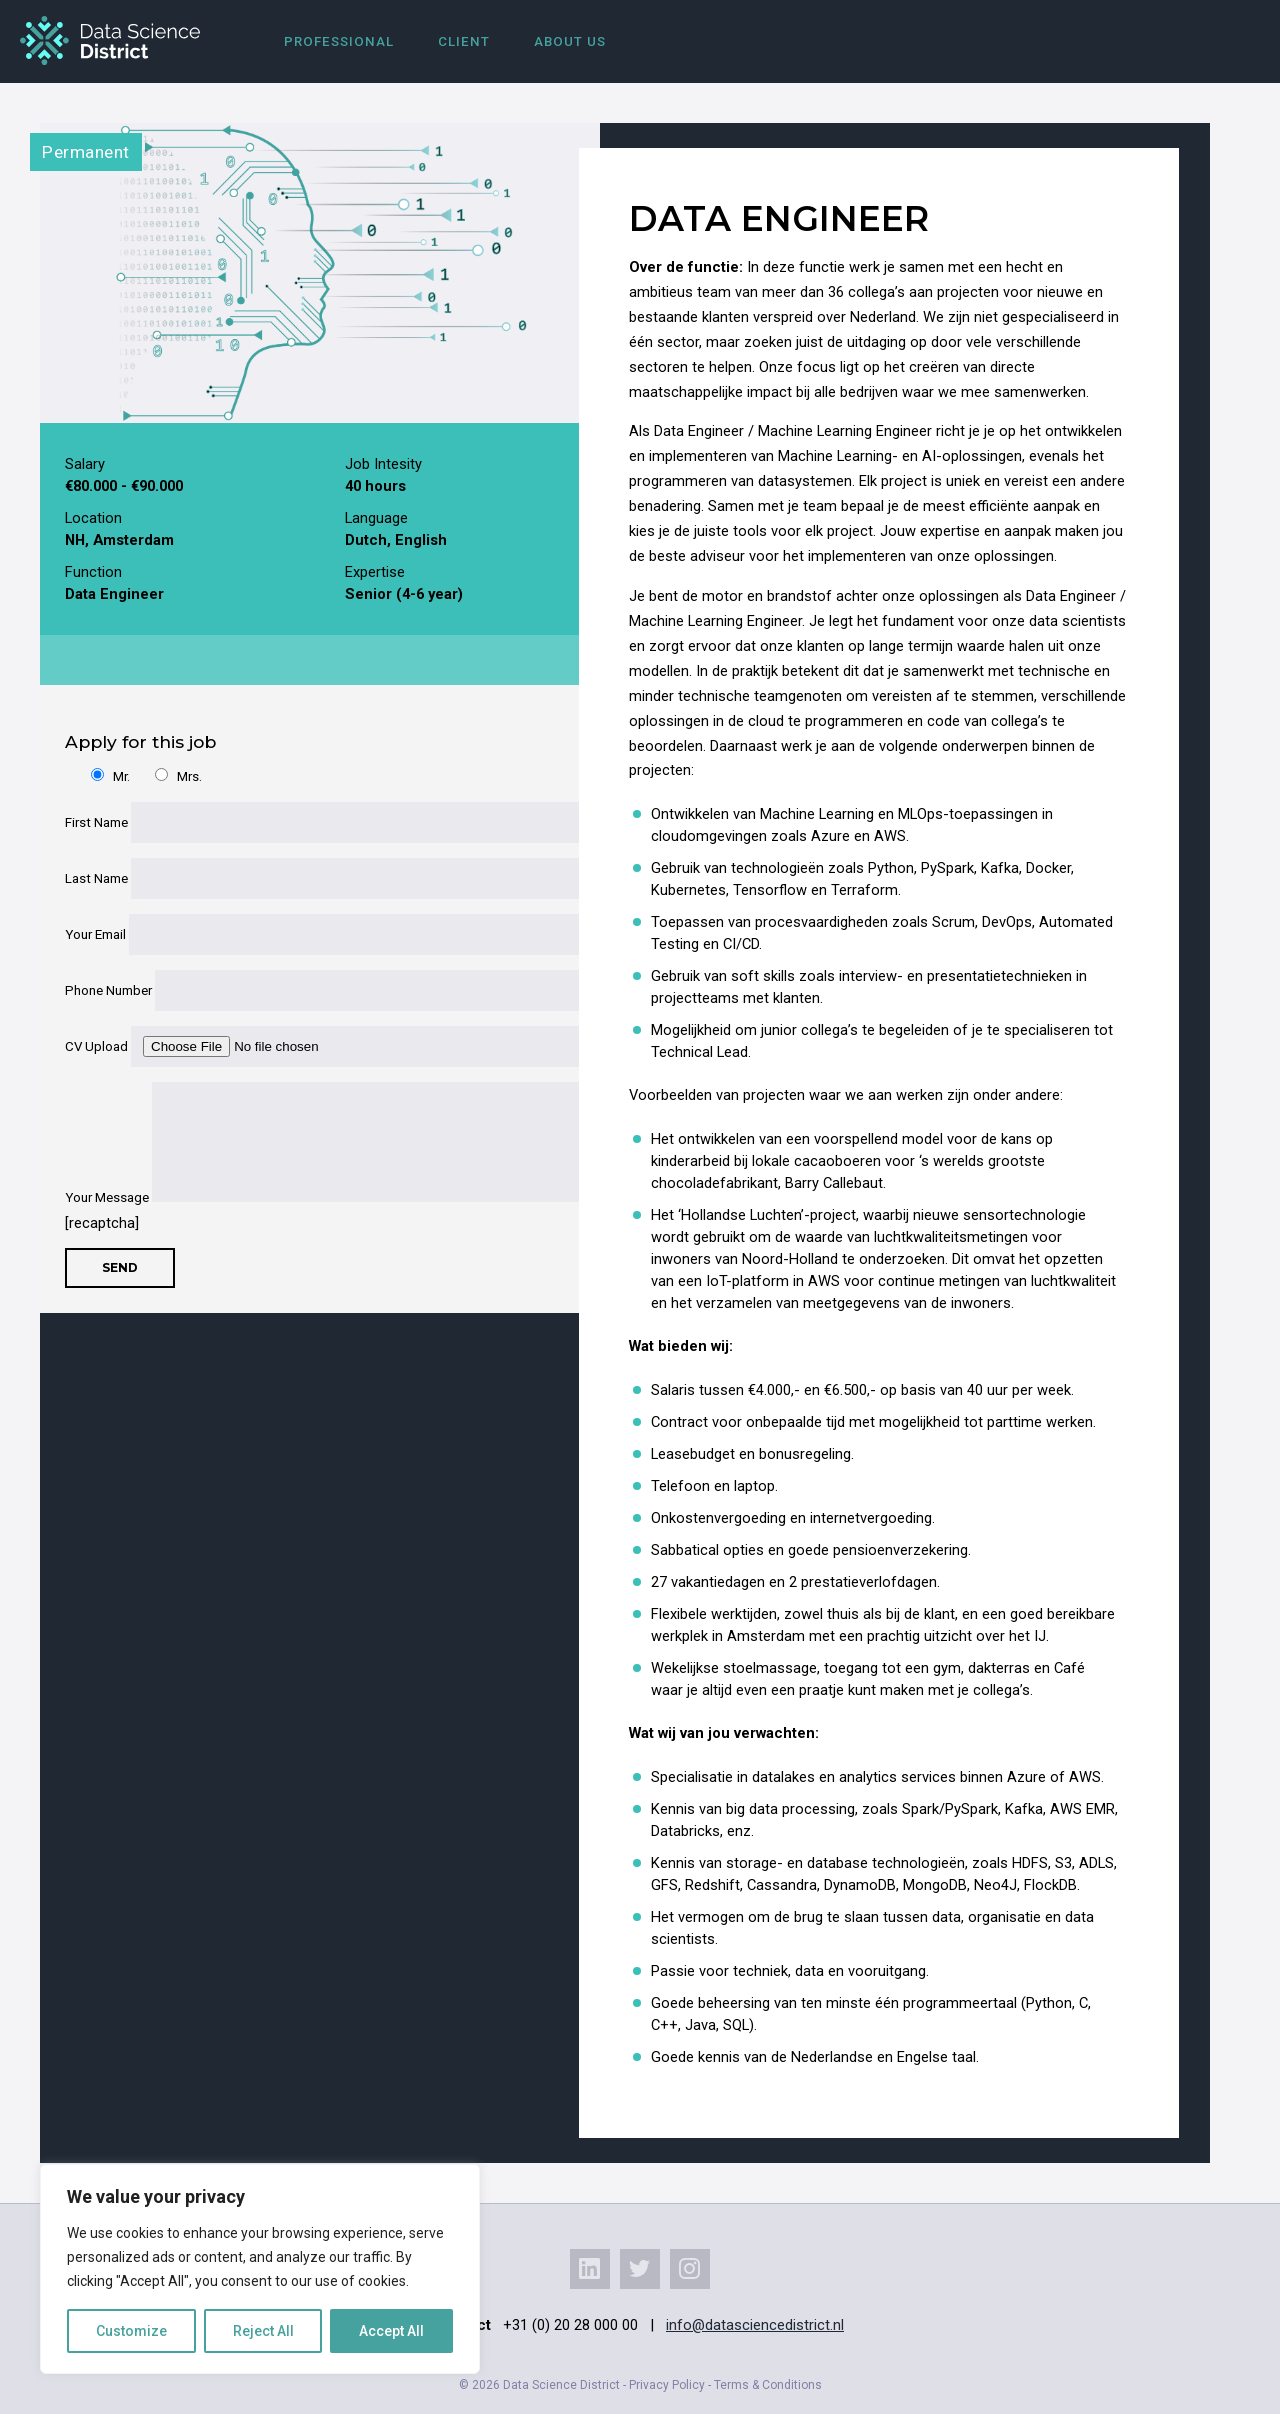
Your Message (307, 1197)
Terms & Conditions (768, 2385)
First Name (307, 822)
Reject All (263, 2331)
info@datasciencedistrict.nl (755, 2325)
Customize (131, 2331)
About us (570, 41)
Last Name (307, 878)
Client (464, 41)
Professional (339, 41)
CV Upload (307, 1046)
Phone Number (307, 990)
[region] (260, 2269)
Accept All (391, 2331)
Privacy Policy (667, 2385)
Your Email (307, 934)
